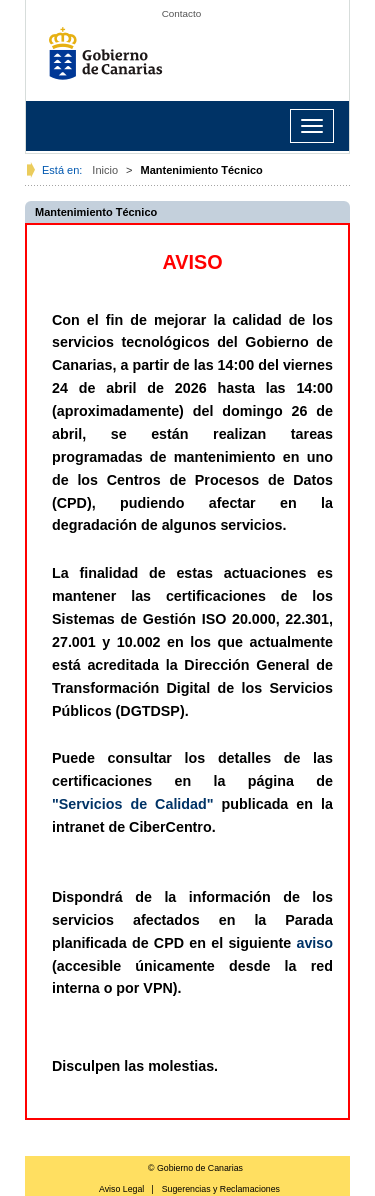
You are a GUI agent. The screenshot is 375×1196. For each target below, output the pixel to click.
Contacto (182, 13)
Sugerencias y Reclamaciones (221, 1189)
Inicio (105, 170)
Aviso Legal (121, 1189)
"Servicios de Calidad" (133, 804)
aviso (314, 943)
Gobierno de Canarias (111, 60)
